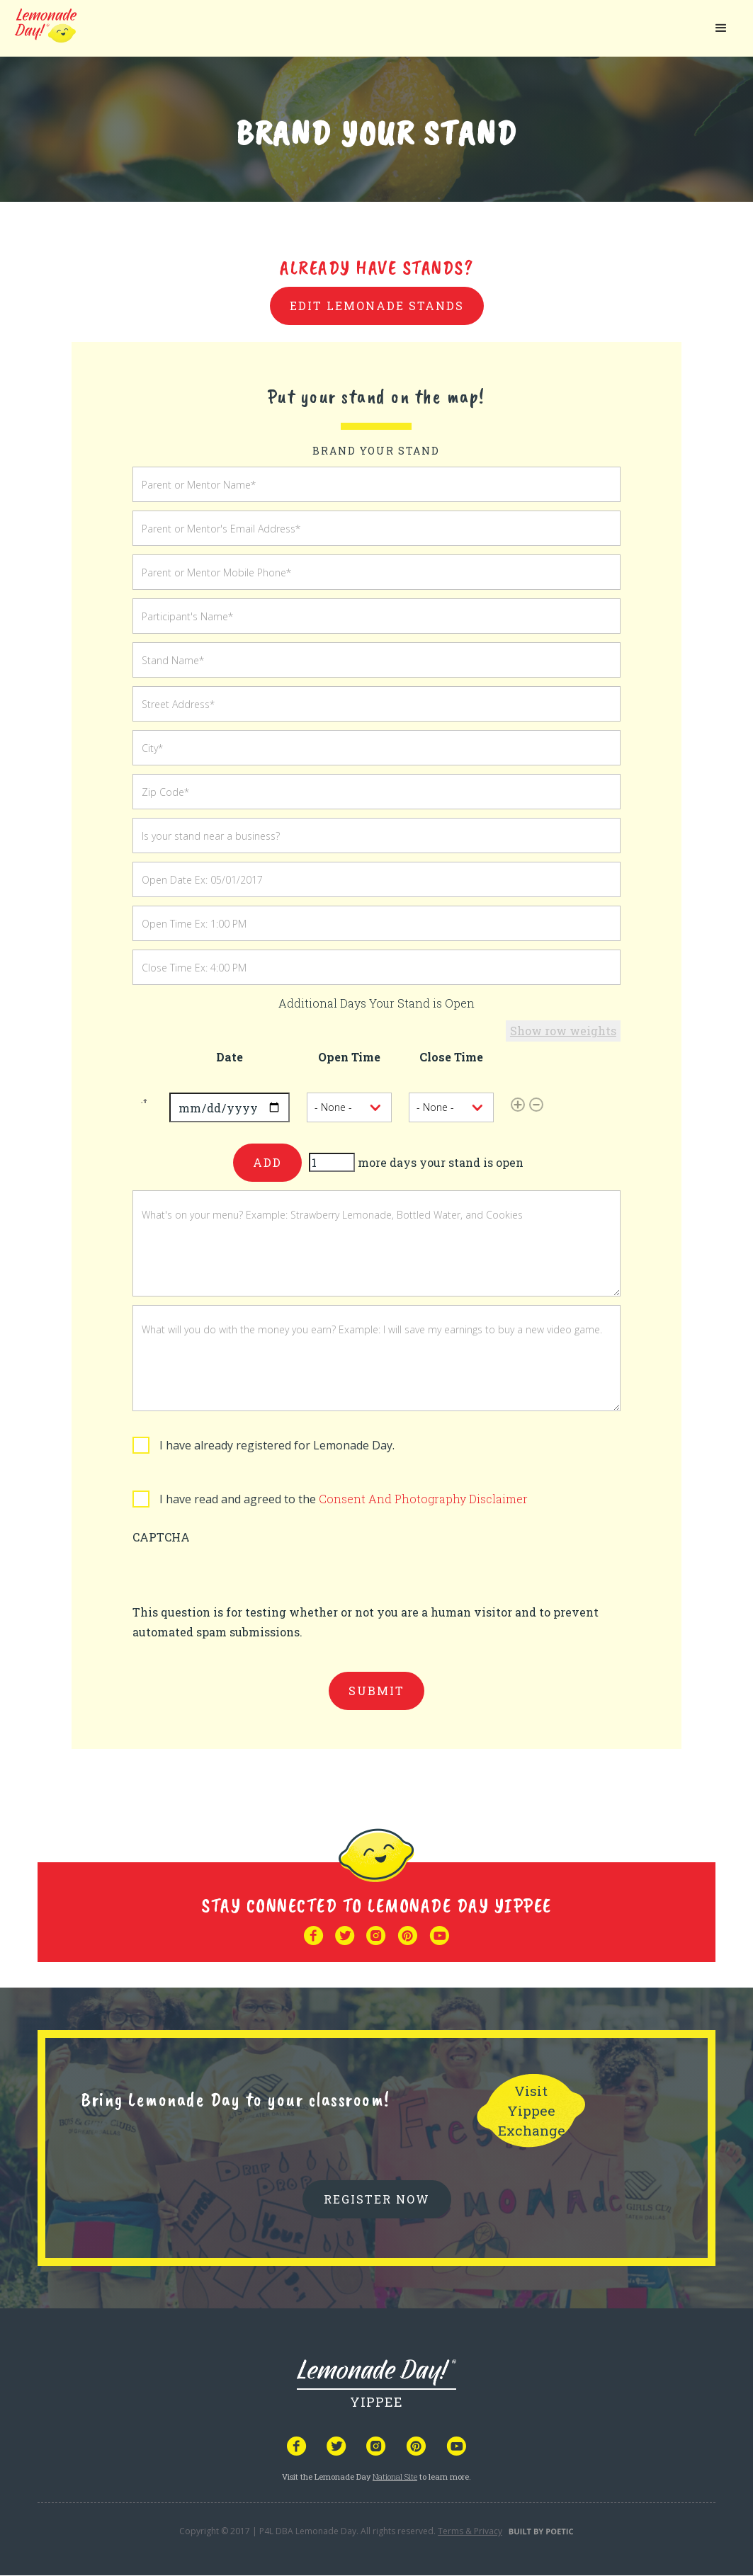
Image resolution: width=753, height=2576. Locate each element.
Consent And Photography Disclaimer (423, 1498)
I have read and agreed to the (343, 1499)
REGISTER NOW (377, 2199)
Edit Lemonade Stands (377, 305)
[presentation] (240, 1574)
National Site (395, 2476)
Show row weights (563, 1030)
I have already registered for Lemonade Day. (277, 1445)
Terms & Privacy (470, 2531)
